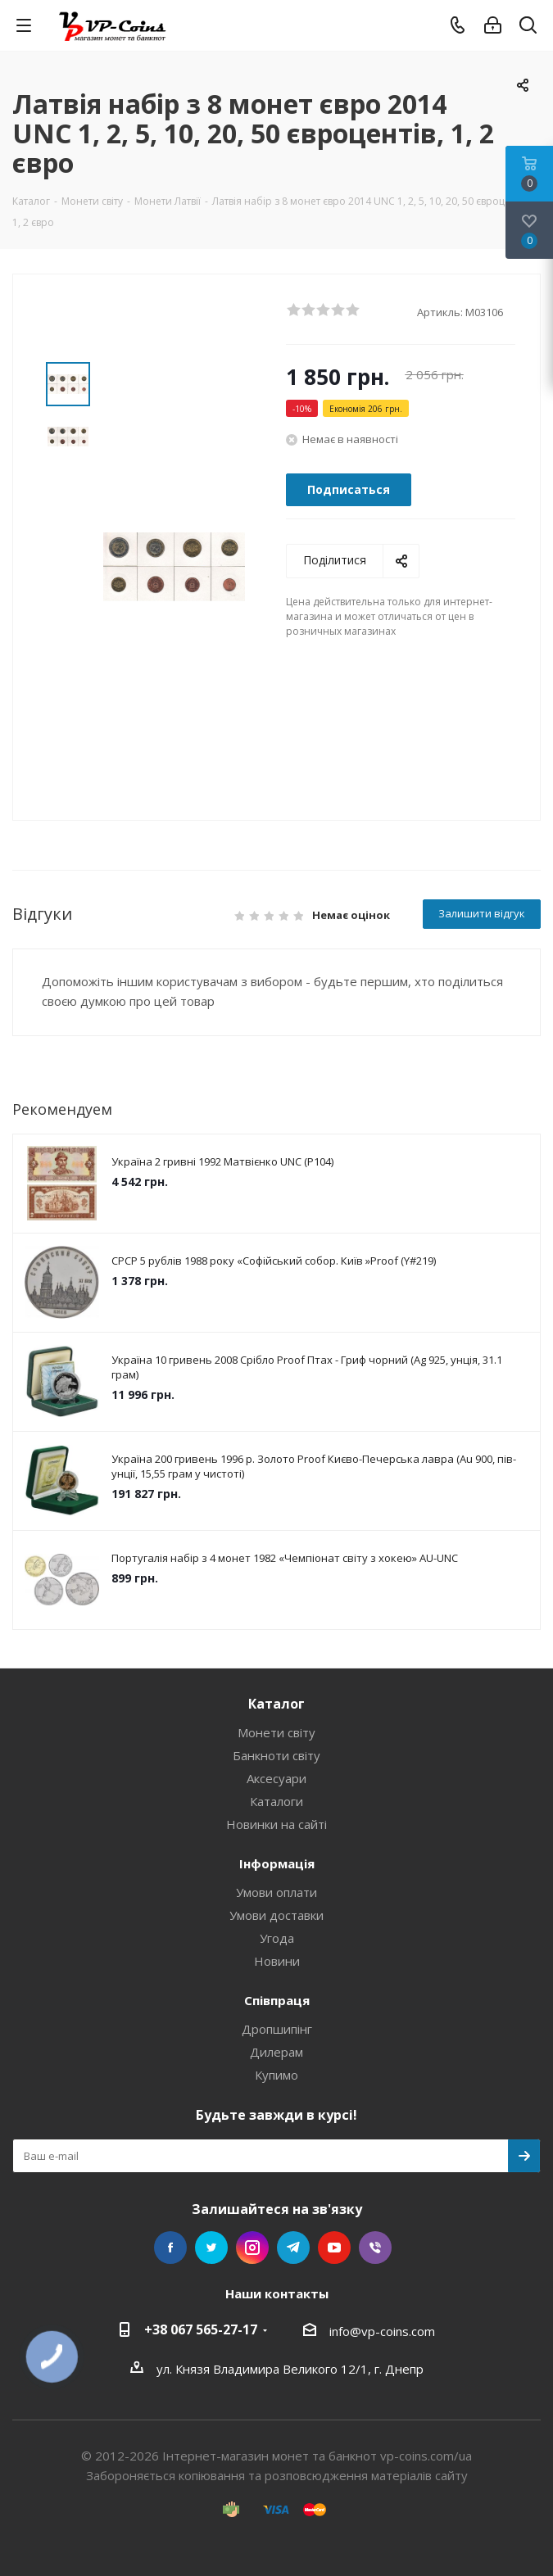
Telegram (293, 2247)
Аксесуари (276, 1778)
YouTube (334, 2247)
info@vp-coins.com (382, 2331)
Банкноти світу (276, 1755)
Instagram (252, 2247)
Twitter (211, 2247)
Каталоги (276, 1801)
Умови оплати (276, 1892)
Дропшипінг (277, 2029)
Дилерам (276, 2052)
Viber (375, 2247)
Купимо (276, 2075)
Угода (277, 1938)
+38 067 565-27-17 (200, 2329)
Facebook (170, 2247)
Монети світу (276, 1732)
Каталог (276, 1704)
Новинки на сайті (276, 1824)
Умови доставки (276, 1915)
